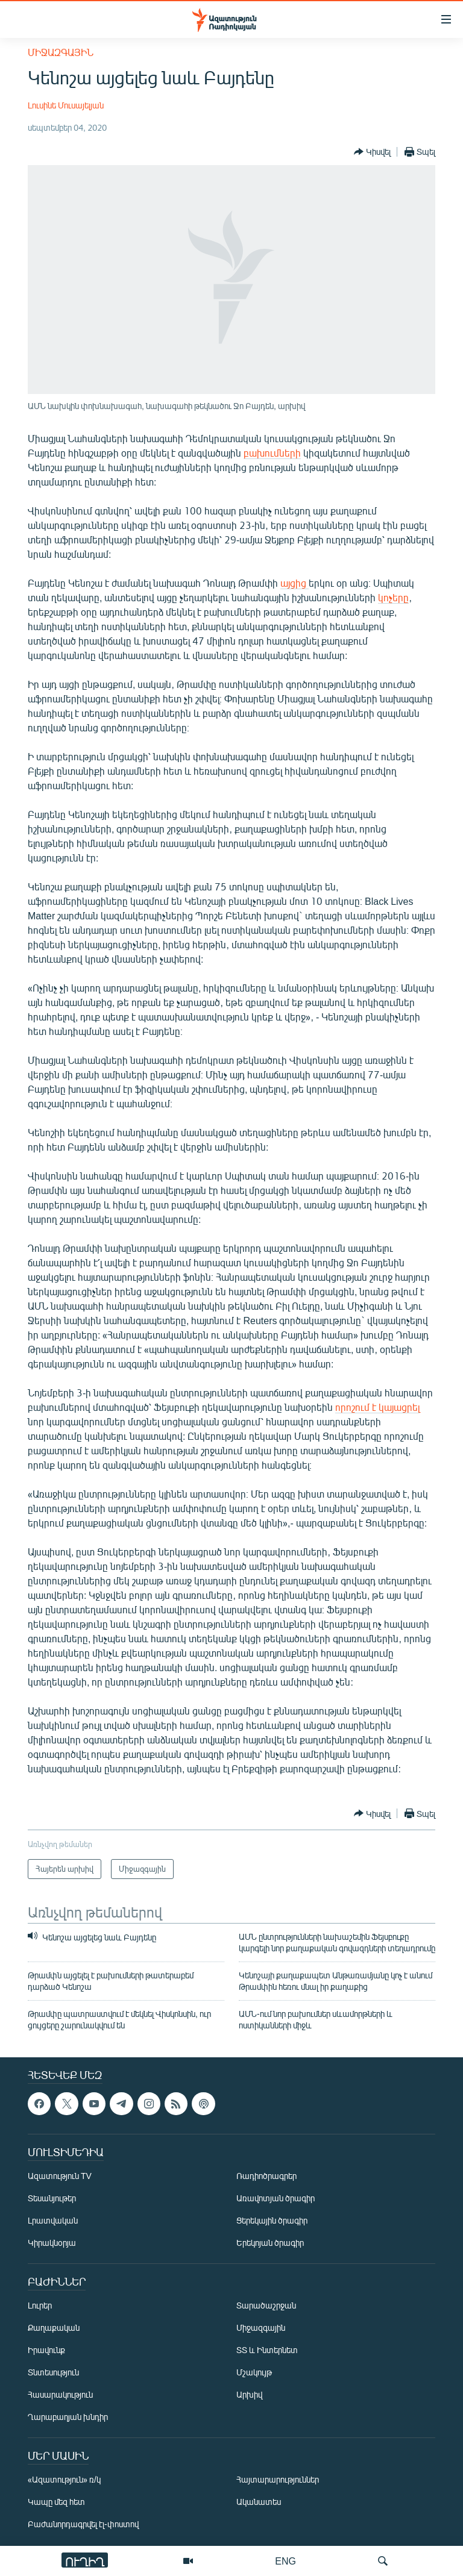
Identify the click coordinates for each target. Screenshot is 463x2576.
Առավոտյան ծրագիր (275, 2198)
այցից (294, 583)
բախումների (272, 452)
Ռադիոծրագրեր (266, 2176)
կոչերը (393, 597)
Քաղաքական (54, 2328)
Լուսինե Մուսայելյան (66, 105)
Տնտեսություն (53, 2373)
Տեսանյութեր (52, 2198)
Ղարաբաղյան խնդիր (68, 2417)
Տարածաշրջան (266, 2306)
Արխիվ (249, 2395)
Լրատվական (53, 2221)
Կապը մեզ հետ (56, 2502)
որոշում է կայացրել (377, 1407)
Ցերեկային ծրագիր (271, 2221)
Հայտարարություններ (277, 2480)
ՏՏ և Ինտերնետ (267, 2350)
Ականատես (258, 2502)
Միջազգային (60, 52)
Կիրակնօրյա (52, 2243)
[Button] (372, 152)
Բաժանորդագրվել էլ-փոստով (83, 2524)
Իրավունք (46, 2350)
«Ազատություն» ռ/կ (64, 2480)
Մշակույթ (254, 2373)
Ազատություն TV (60, 2176)
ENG (285, 2560)
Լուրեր (40, 2306)
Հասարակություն (60, 2395)
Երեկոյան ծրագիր (270, 2243)
